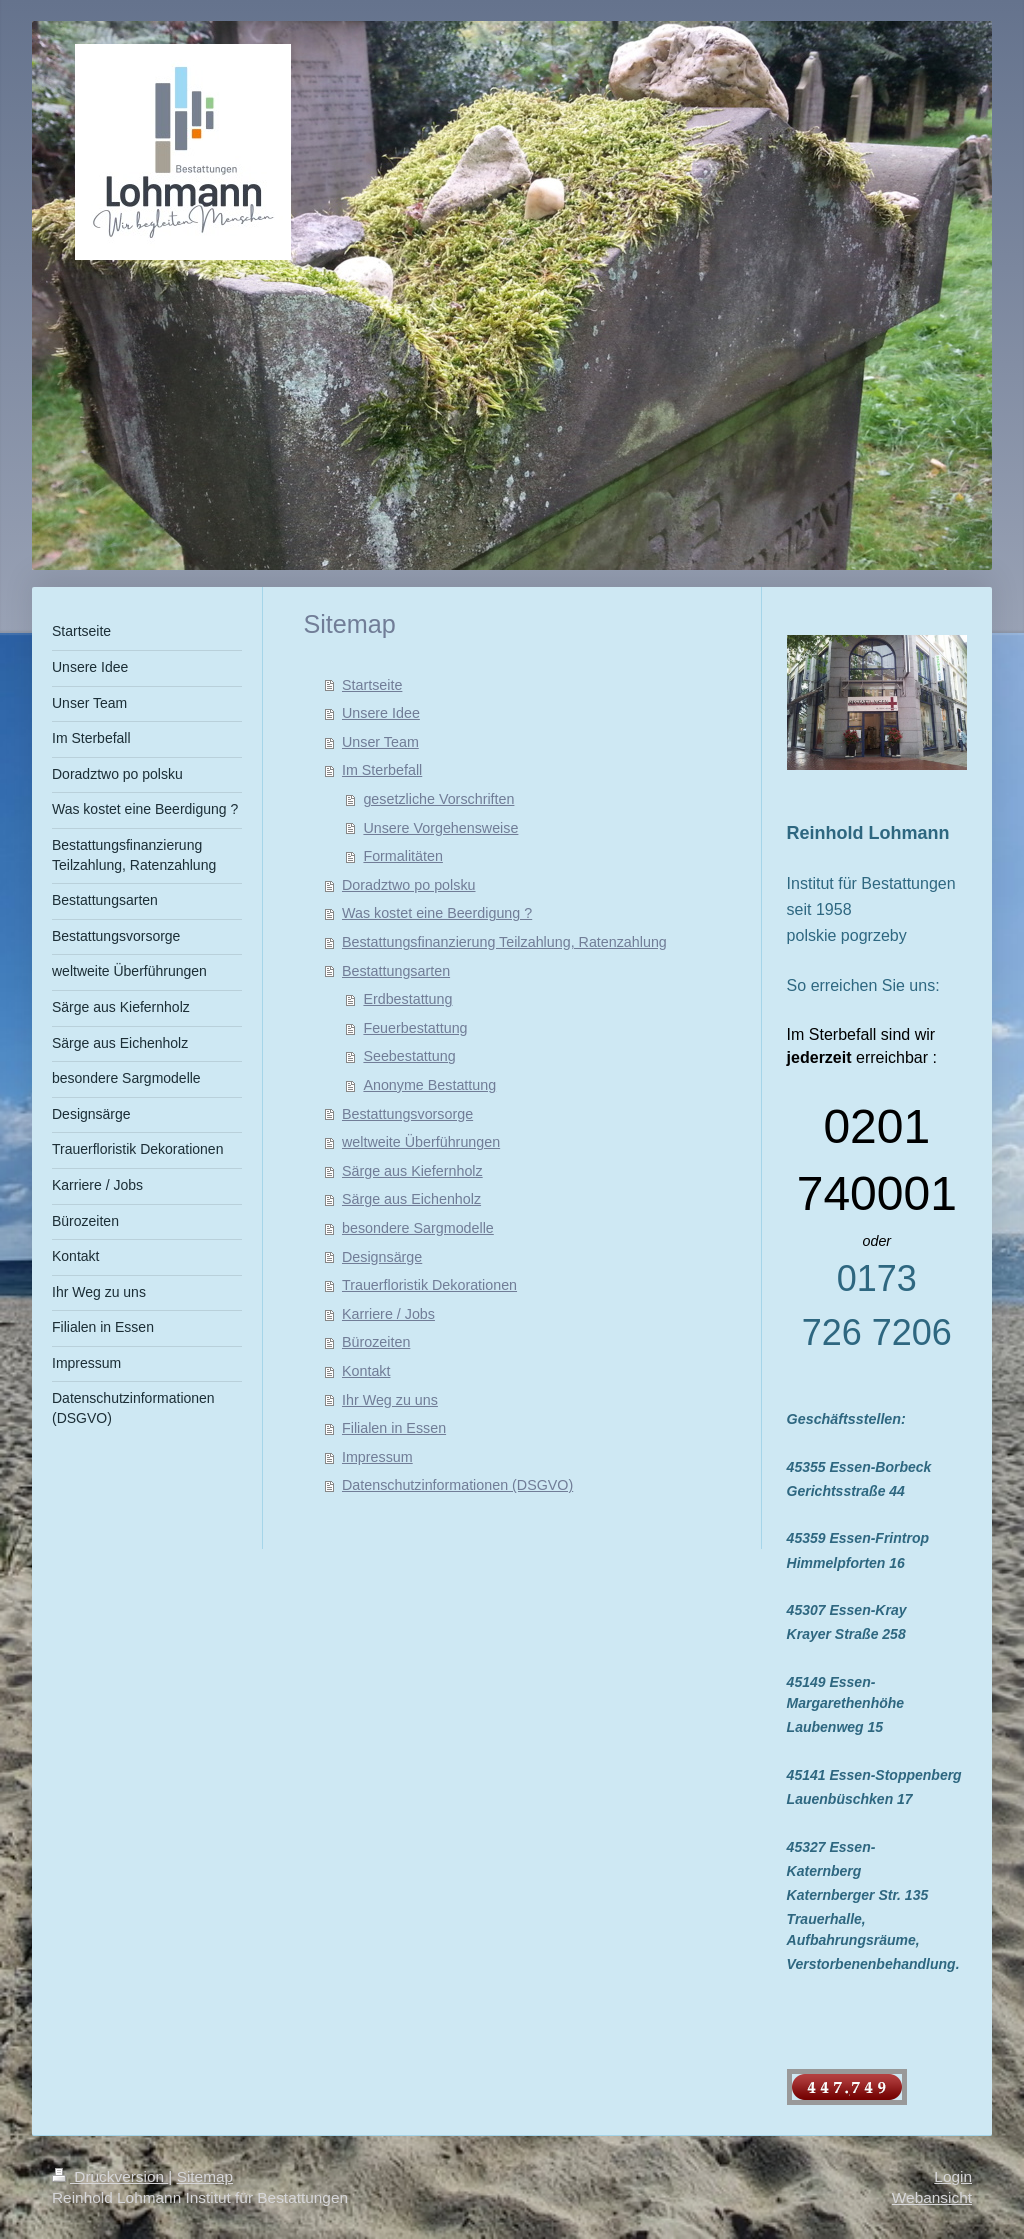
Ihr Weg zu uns (390, 1400)
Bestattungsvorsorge (407, 1114)
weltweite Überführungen (421, 1142)
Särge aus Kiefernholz (412, 1171)
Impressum (377, 1457)
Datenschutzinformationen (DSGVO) (457, 1485)
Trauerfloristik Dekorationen (429, 1285)
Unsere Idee (381, 713)
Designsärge (382, 1257)
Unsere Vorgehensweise (440, 828)
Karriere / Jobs (388, 1314)
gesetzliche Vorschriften (438, 799)
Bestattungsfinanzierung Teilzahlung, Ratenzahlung (504, 942)
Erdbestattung (407, 999)
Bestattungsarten (396, 971)
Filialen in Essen (394, 1428)
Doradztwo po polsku (409, 885)
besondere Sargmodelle (418, 1228)
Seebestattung (409, 1056)
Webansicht (932, 2197)
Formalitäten (402, 856)
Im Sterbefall (382, 770)
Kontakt (366, 1371)
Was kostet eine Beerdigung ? (437, 913)
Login (953, 2176)
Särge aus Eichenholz (411, 1199)
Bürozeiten (376, 1342)
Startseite (372, 685)
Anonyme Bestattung (429, 1085)
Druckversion (110, 2176)
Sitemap (205, 2176)
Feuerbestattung (415, 1028)
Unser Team (380, 742)
